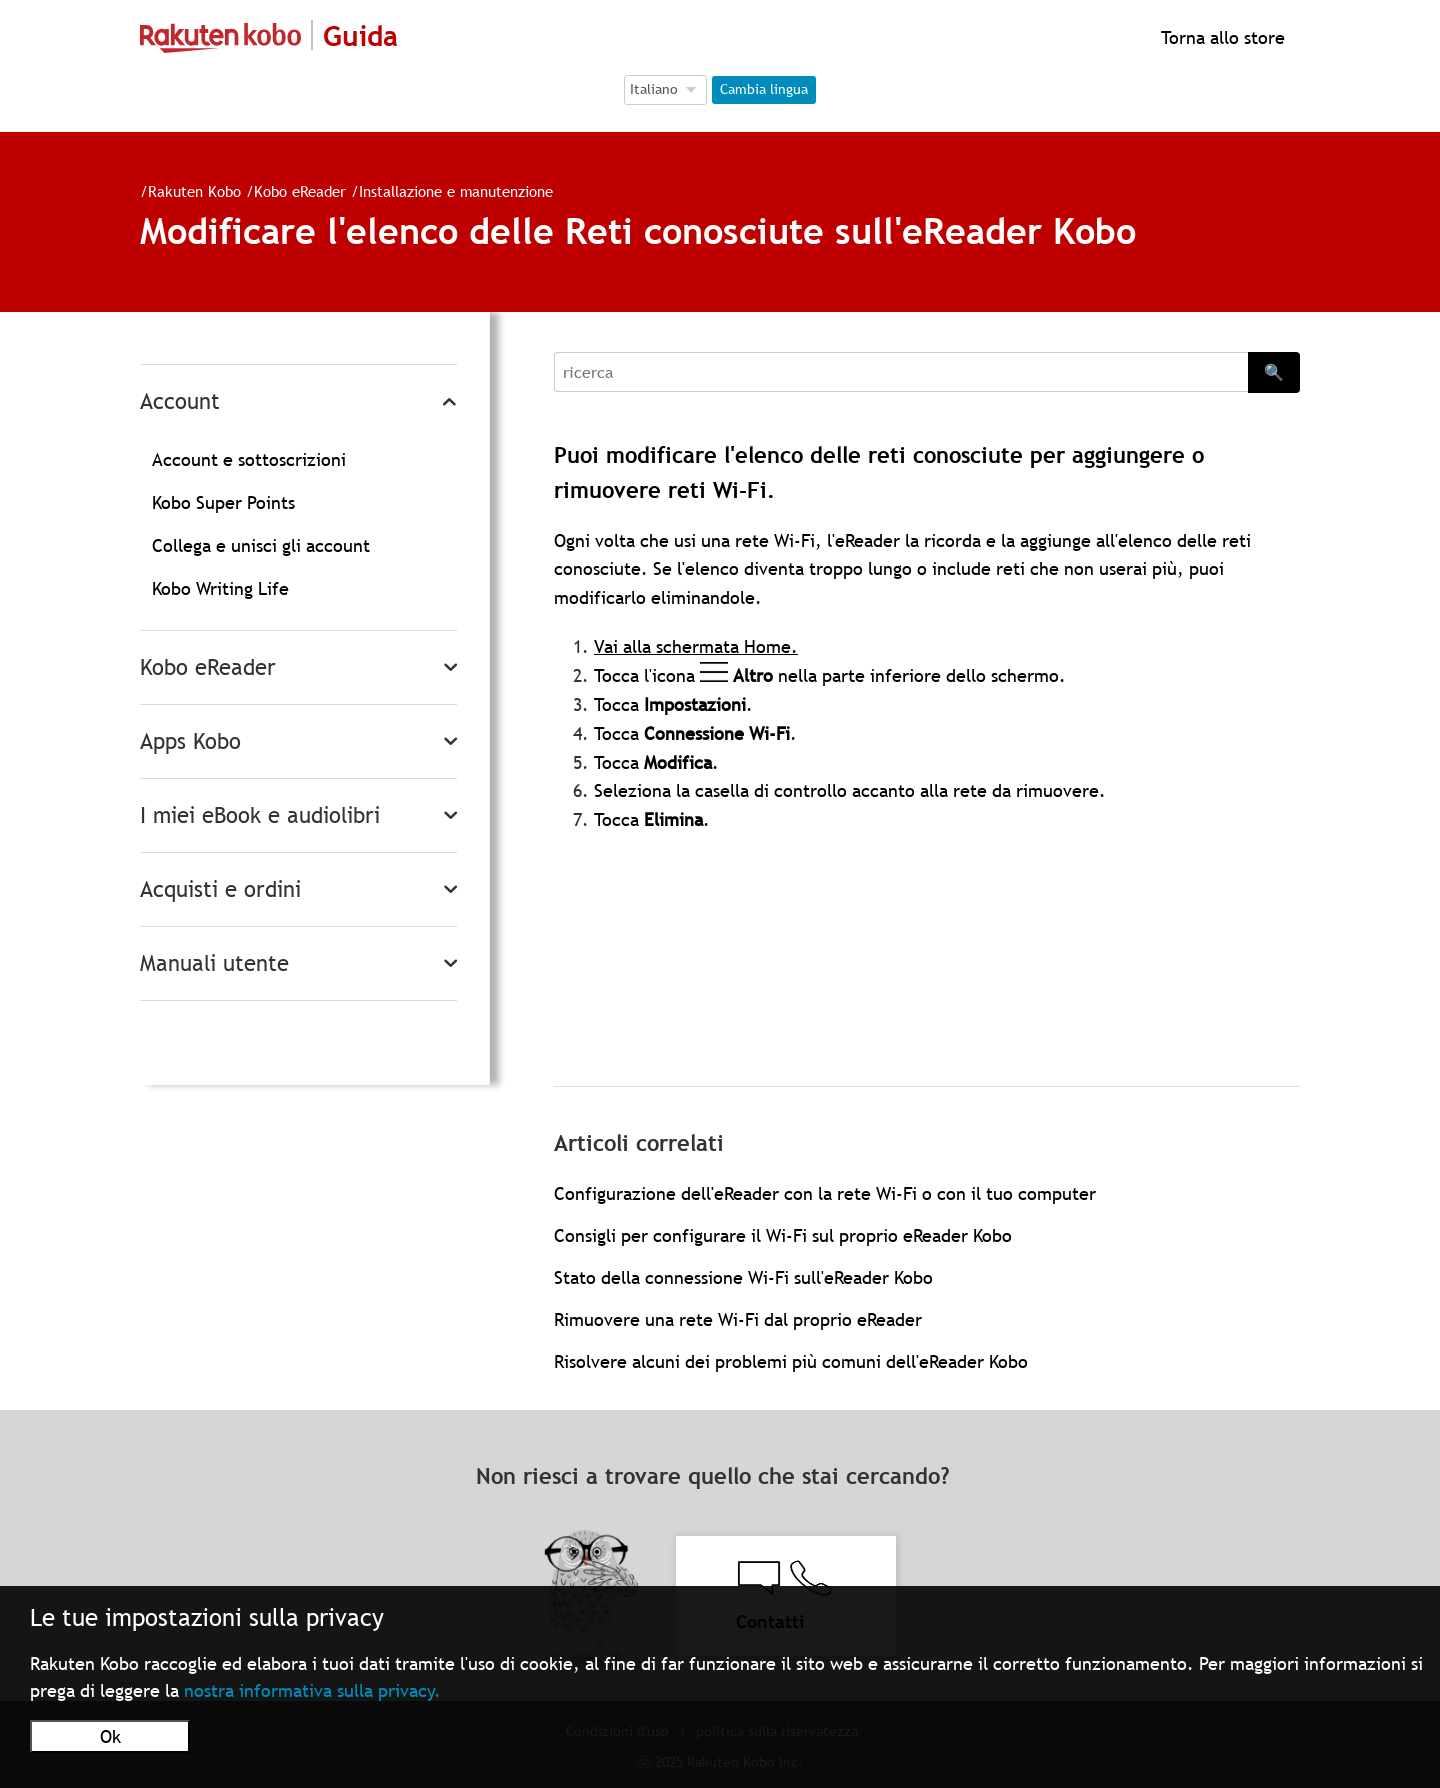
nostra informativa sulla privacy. (312, 1690)
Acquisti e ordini (220, 889)
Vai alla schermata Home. (696, 646)
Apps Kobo (190, 741)
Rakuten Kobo (194, 191)
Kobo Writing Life (220, 588)
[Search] (901, 372)
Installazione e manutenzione (456, 191)
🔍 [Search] (1274, 372)
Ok (110, 1736)
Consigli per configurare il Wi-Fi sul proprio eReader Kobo (783, 1235)
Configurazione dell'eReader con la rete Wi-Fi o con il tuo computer (825, 1193)
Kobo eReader (300, 191)
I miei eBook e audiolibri (260, 815)
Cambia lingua (764, 89)
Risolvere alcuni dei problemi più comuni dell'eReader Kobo (791, 1361)
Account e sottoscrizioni (249, 459)
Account (180, 401)
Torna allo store (1220, 37)
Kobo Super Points (223, 502)
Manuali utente (214, 963)
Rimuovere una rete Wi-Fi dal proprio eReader (738, 1319)
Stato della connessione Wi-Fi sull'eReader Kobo (743, 1277)
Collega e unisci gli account (261, 545)
